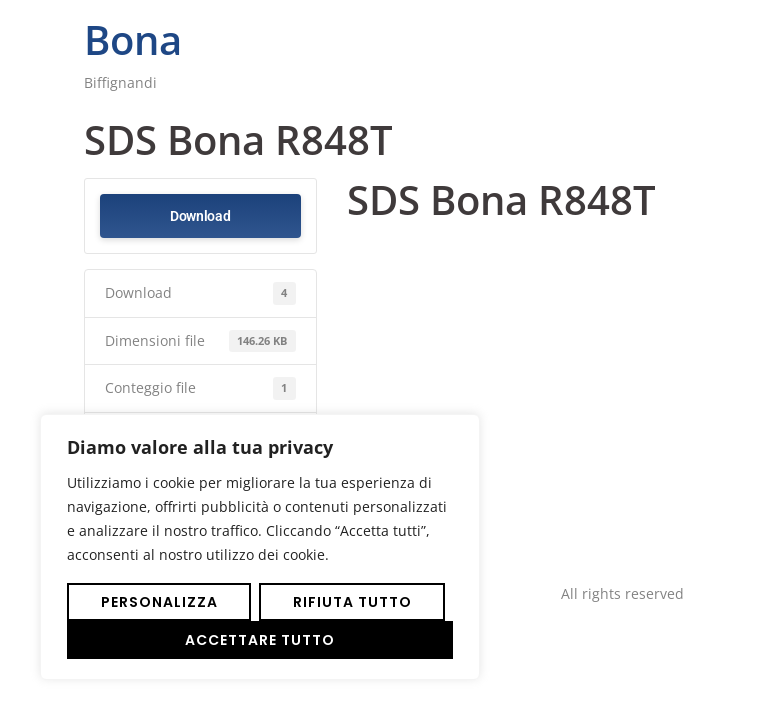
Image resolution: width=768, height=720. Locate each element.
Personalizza (159, 602)
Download (200, 216)
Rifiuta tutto (352, 602)
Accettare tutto (260, 640)
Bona (133, 39)
